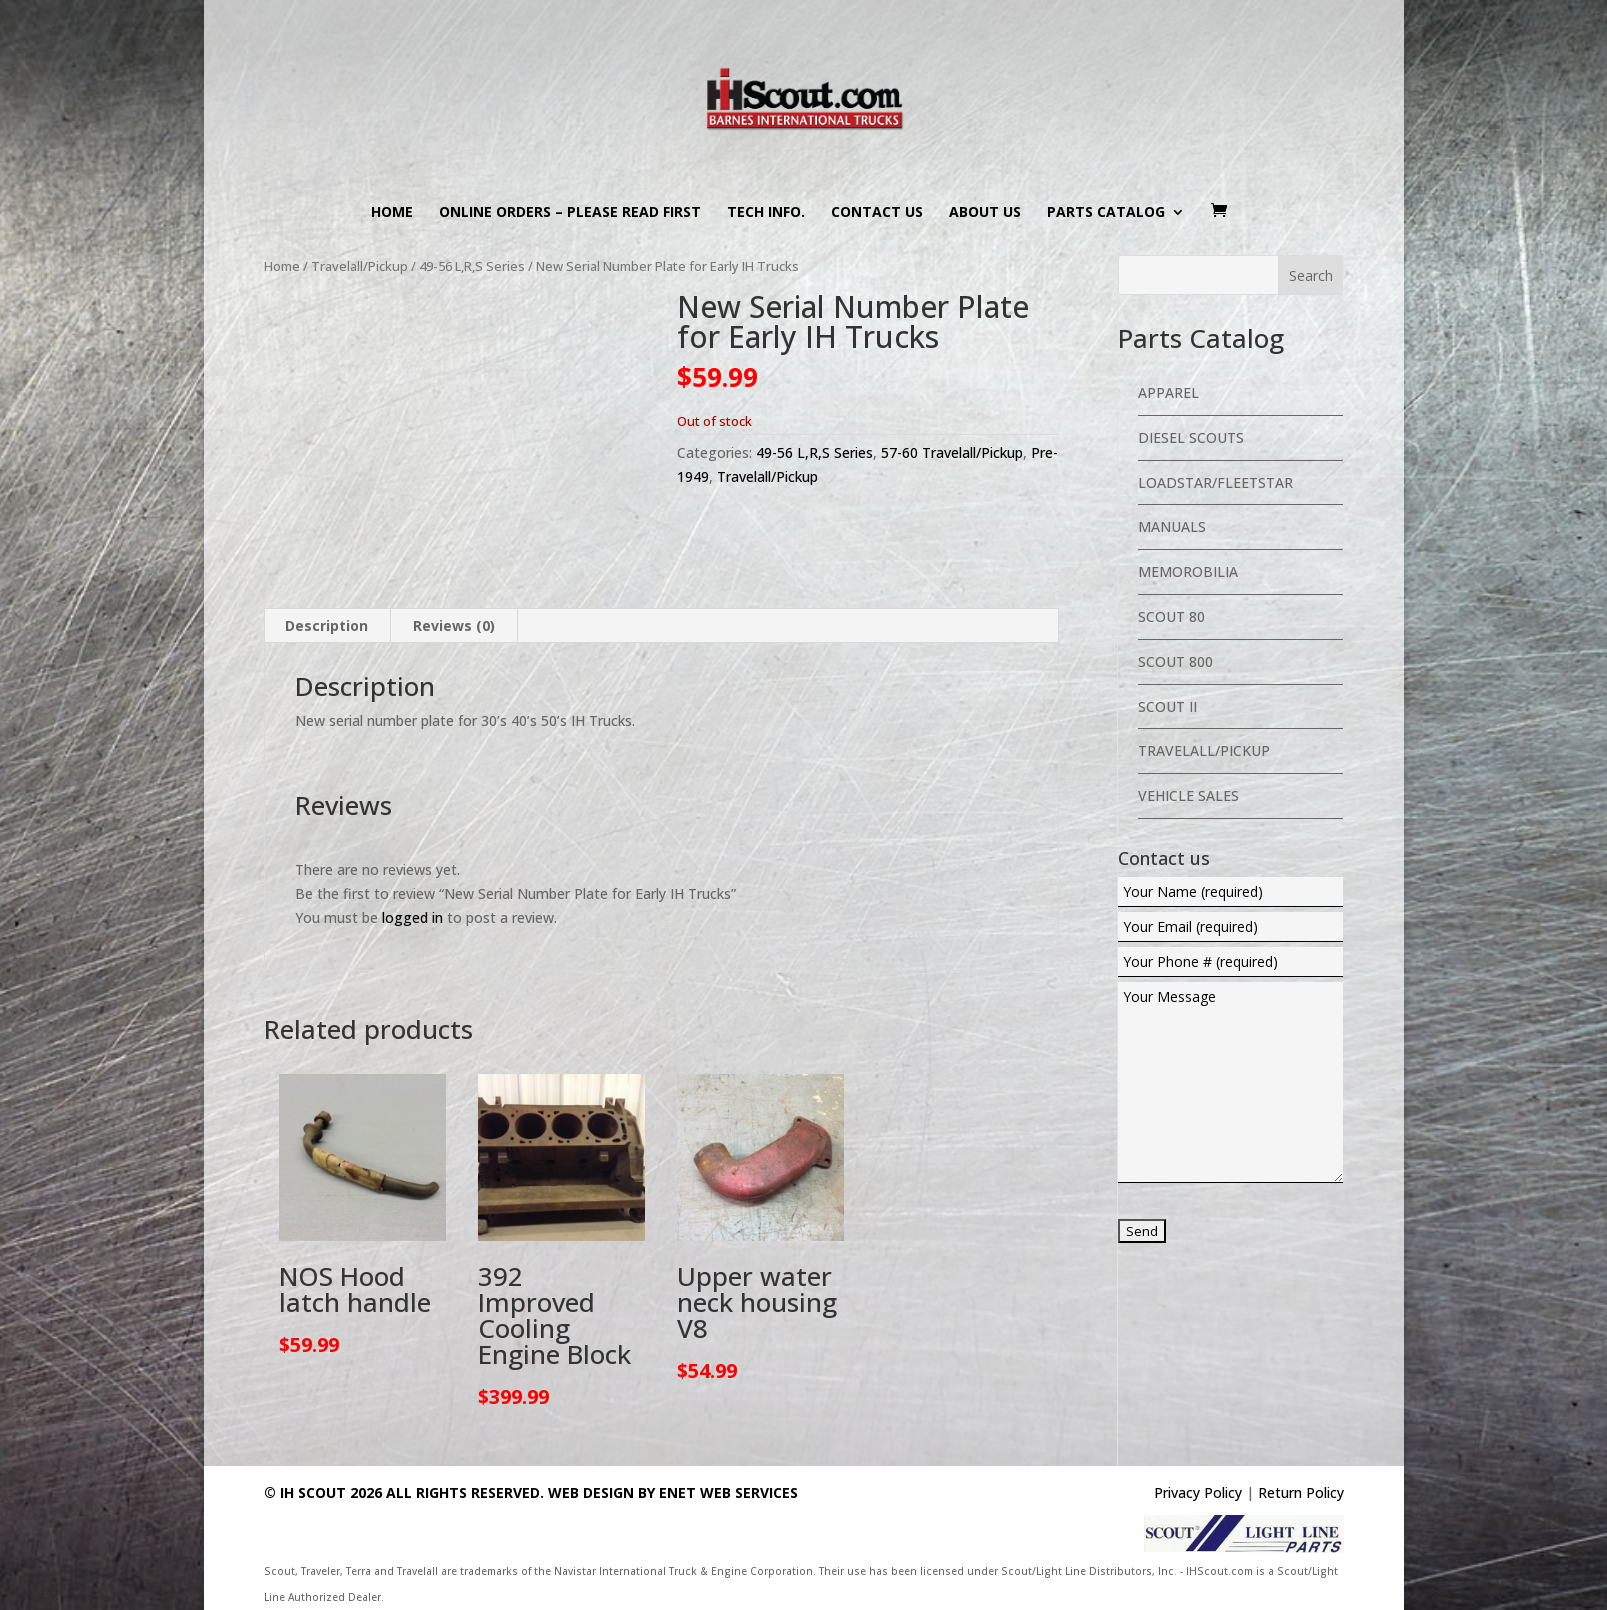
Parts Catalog (1106, 213)
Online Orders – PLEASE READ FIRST (570, 213)
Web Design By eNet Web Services (673, 1492)
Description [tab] (326, 625)
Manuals (1172, 526)
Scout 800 (1175, 661)
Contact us (877, 213)
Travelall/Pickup (359, 266)
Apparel (1168, 392)
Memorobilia (1188, 571)
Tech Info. (766, 213)
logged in (412, 917)
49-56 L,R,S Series (472, 266)
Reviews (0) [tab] (454, 625)
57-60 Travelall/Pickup (952, 452)
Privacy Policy (1198, 1492)
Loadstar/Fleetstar (1215, 482)
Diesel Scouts (1191, 437)
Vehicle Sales (1188, 795)
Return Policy (1301, 1492)
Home (392, 213)
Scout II (1167, 706)
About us (985, 213)
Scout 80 (1171, 616)
